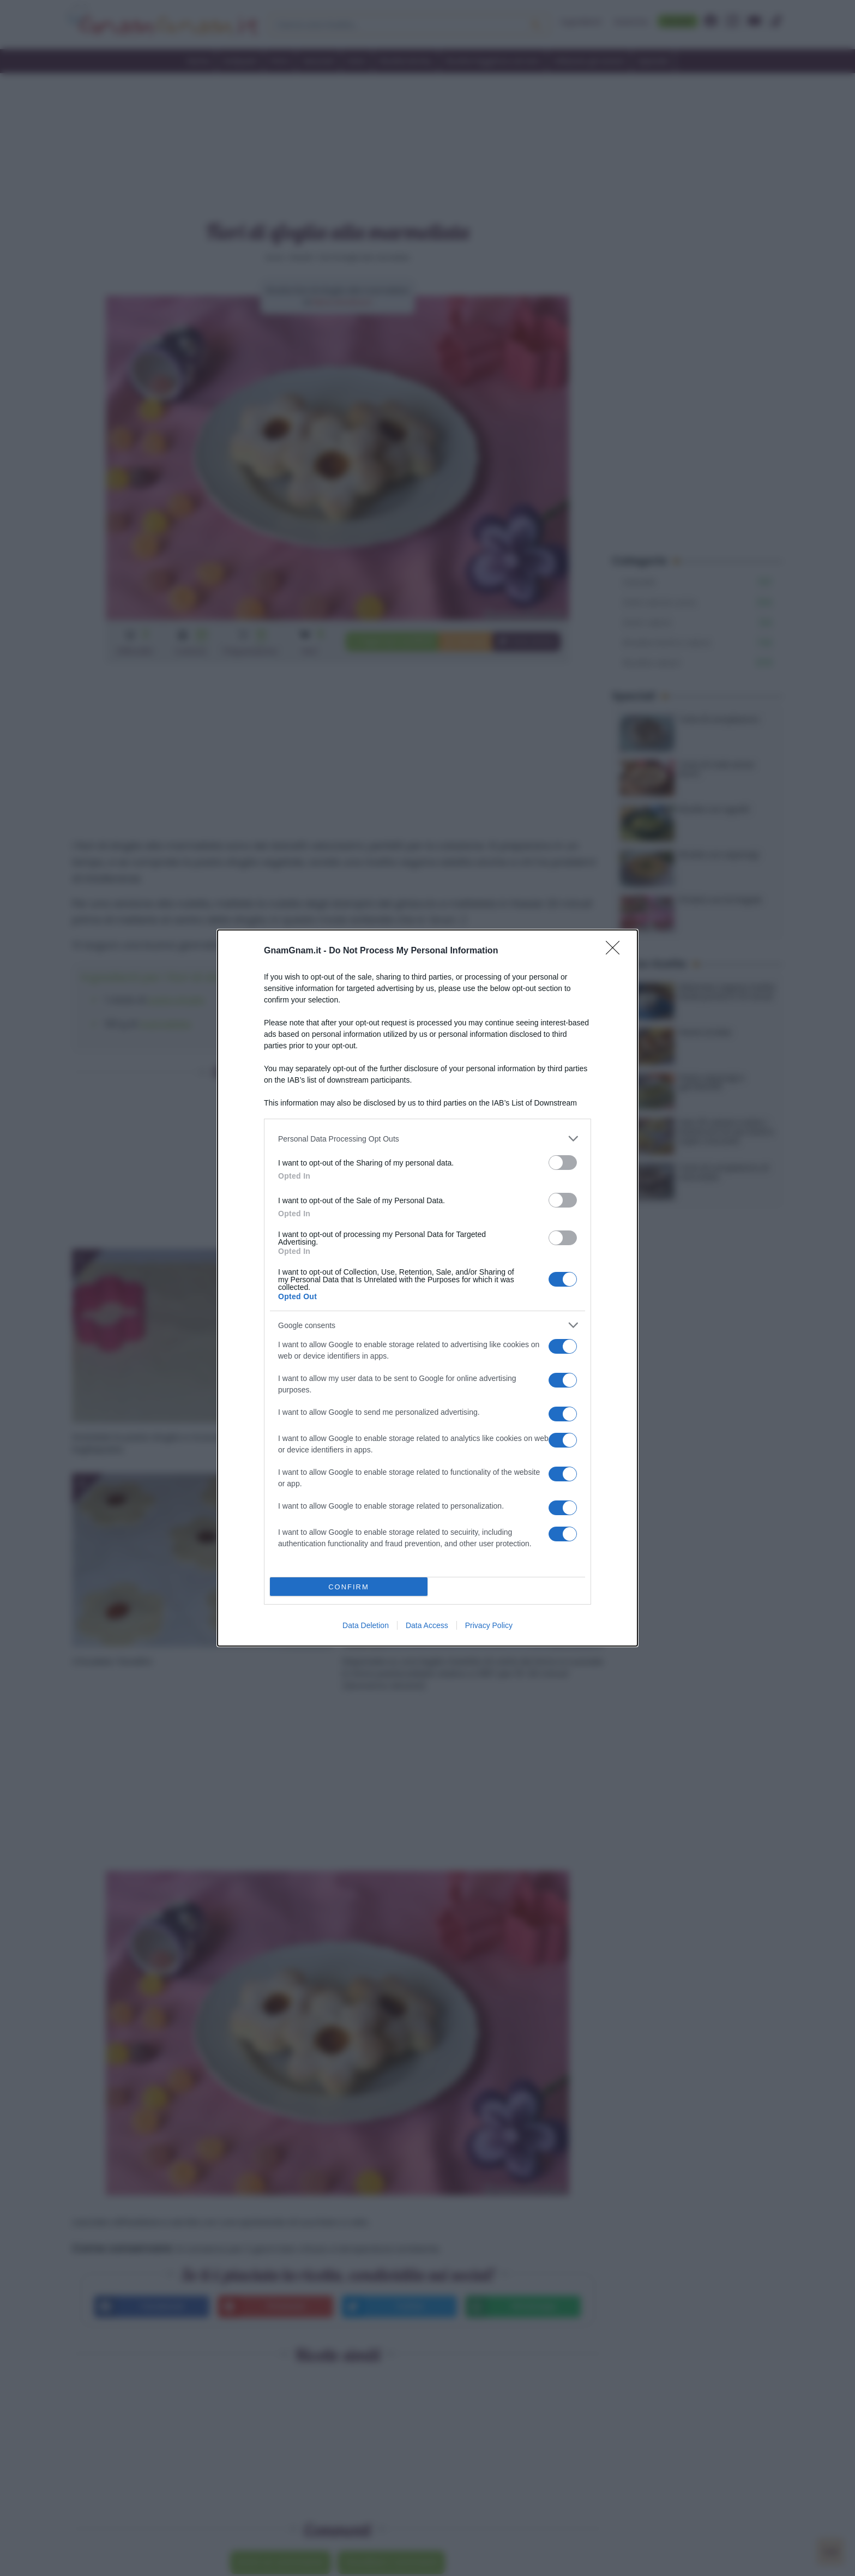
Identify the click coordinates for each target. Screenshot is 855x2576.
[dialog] (427, 1288)
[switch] (563, 1162)
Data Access (427, 1625)
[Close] (616, 951)
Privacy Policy (489, 1625)
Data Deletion (365, 1625)
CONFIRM (348, 1587)
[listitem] (427, 1138)
